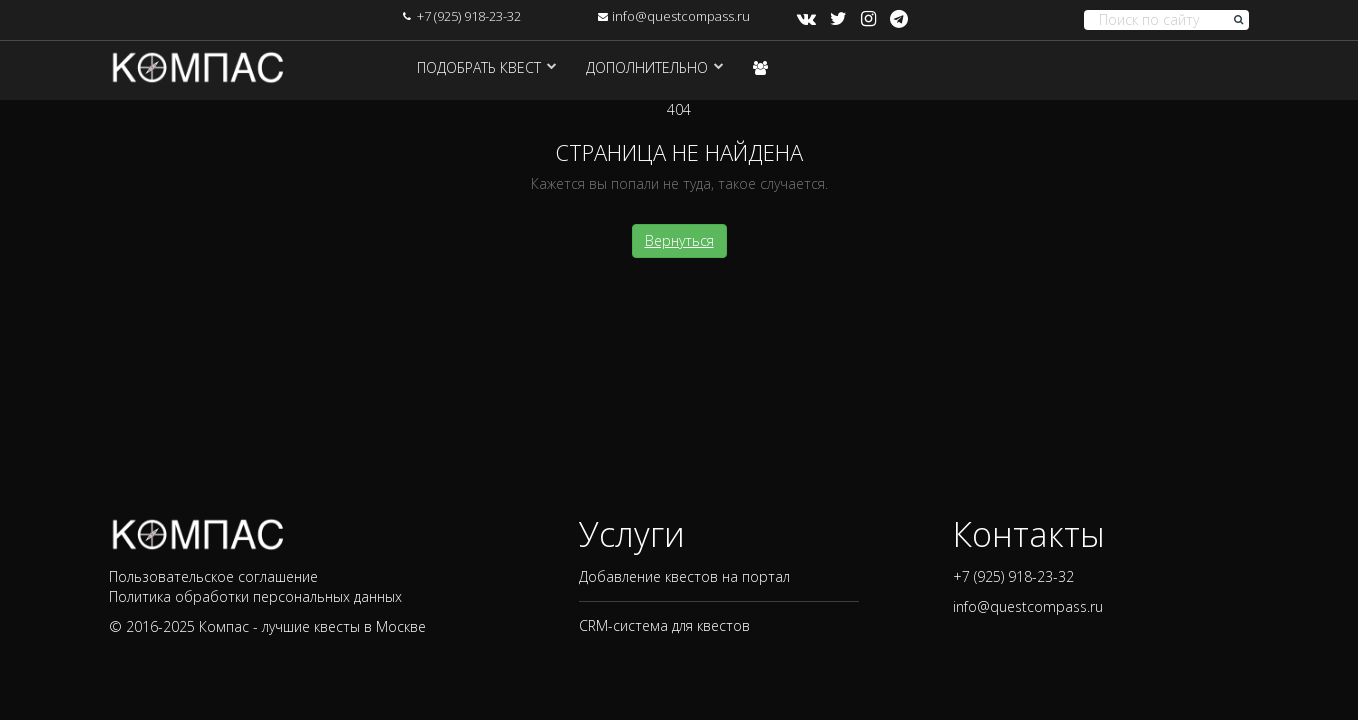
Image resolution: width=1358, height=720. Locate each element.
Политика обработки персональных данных (255, 596)
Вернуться (679, 240)
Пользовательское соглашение (213, 576)
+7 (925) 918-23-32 (469, 16)
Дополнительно (647, 67)
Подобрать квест (479, 67)
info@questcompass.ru (681, 16)
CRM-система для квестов (664, 625)
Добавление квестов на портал (684, 576)
